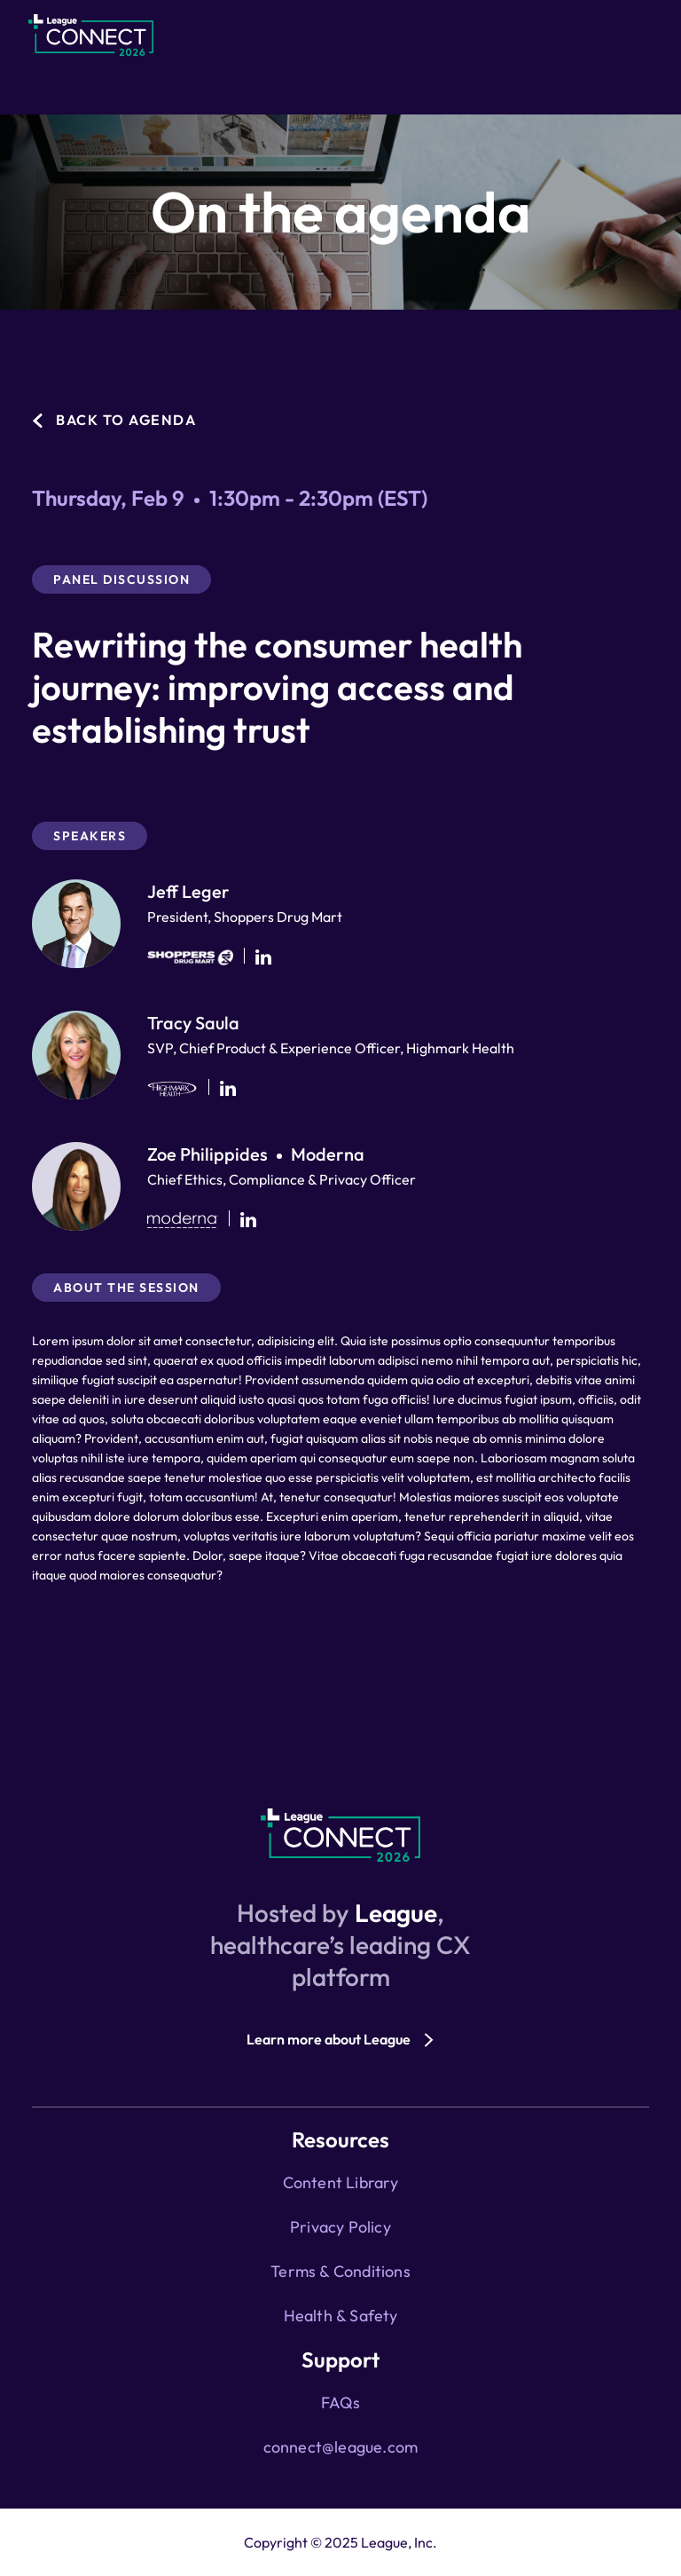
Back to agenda (126, 420)
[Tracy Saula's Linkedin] (228, 1088)
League (396, 1912)
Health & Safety (341, 2315)
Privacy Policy (340, 2227)
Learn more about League (329, 2039)
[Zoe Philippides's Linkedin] (248, 1219)
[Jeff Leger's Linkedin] (263, 957)
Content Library (341, 2182)
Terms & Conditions (340, 2271)
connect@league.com (341, 2447)
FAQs (341, 2402)
